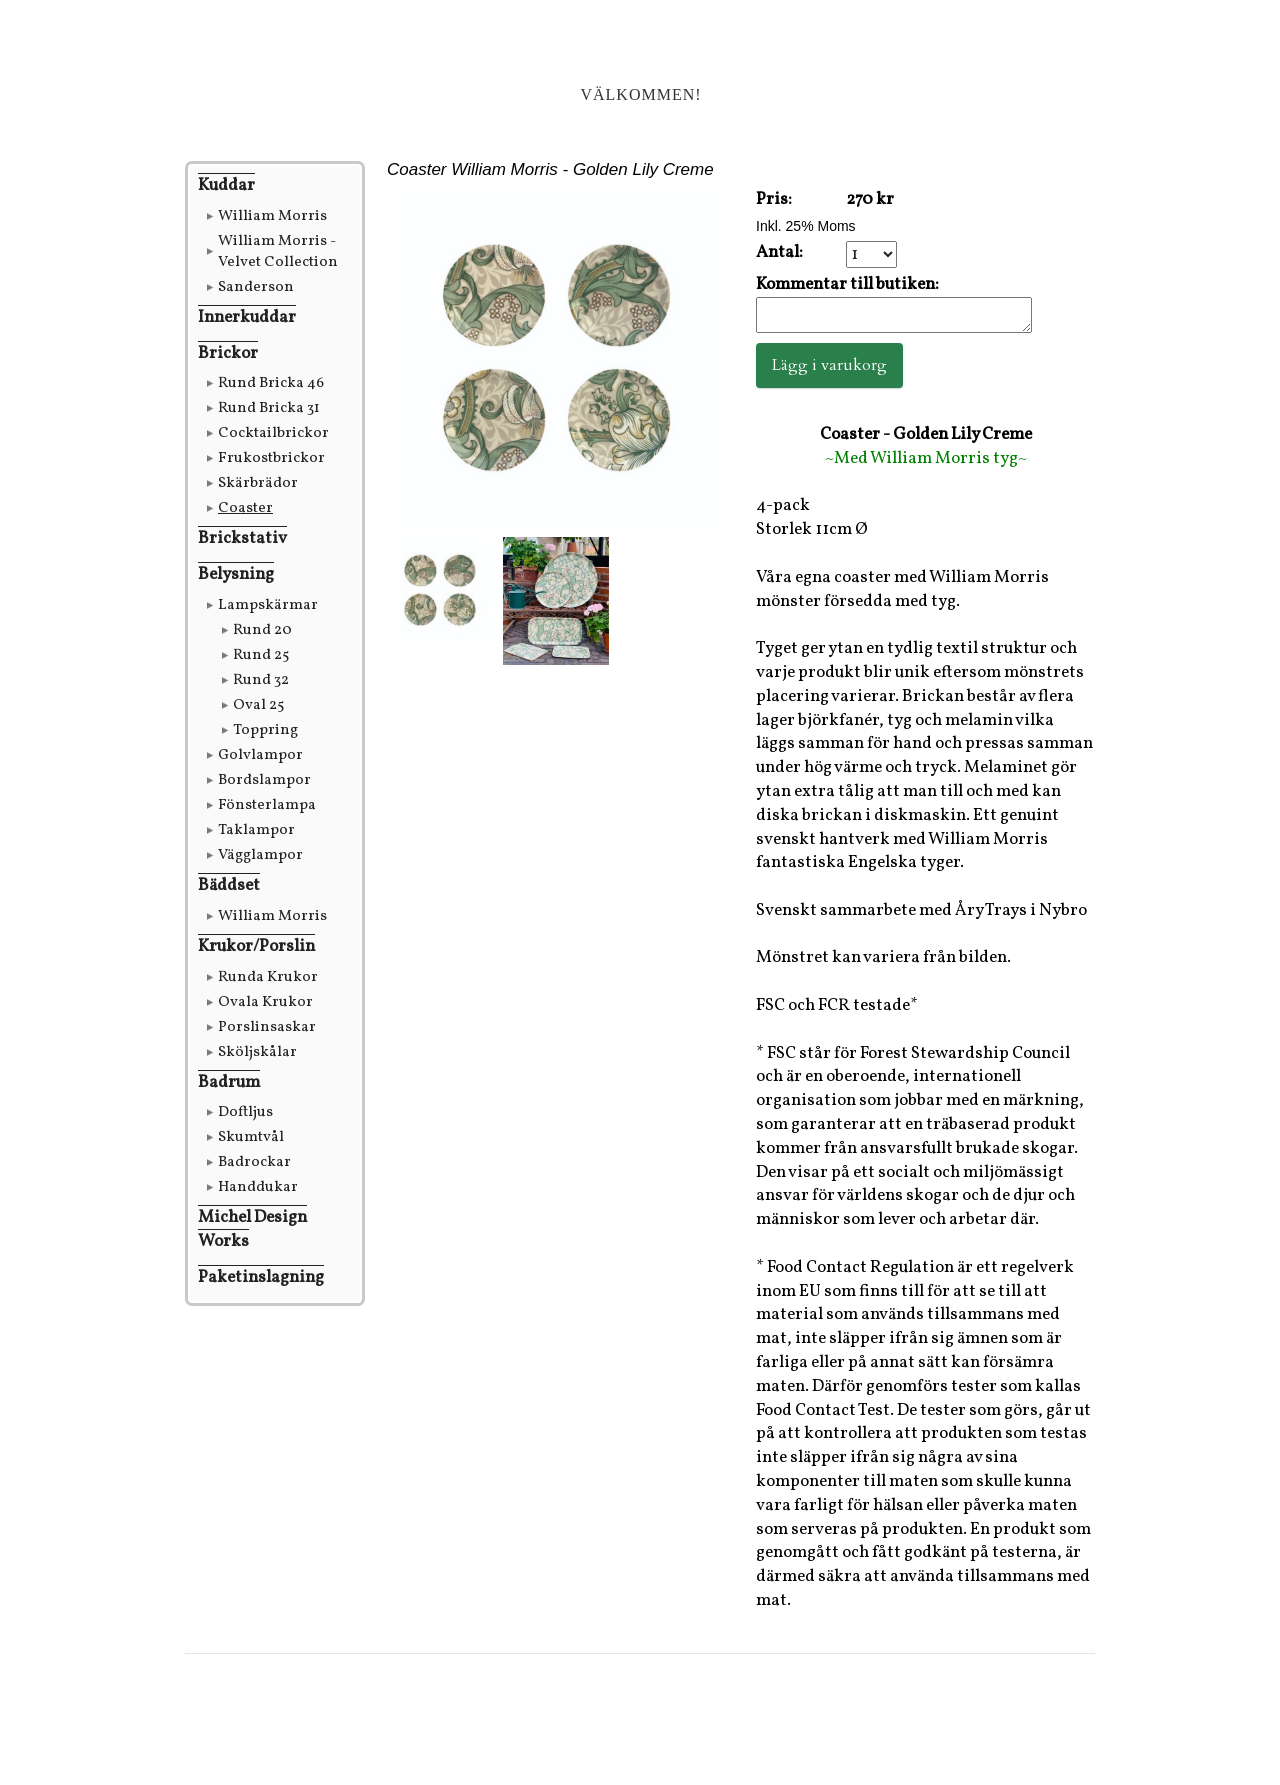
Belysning (236, 574)
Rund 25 (261, 655)
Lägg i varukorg (829, 371)
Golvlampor (260, 755)
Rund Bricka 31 (269, 408)
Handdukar (258, 1187)
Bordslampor (264, 780)
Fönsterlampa (267, 805)
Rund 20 (262, 630)
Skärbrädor (258, 483)
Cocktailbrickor (273, 433)
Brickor (228, 353)
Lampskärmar (268, 605)
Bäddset (229, 885)
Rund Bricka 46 (271, 383)
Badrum (229, 1082)
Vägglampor (260, 855)
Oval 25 (258, 705)
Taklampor (256, 830)
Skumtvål (251, 1137)
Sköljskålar (257, 1052)
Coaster (245, 508)
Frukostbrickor (271, 458)
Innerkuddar (247, 317)
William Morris (272, 216)
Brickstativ (242, 538)
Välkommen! (640, 94)
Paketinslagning (261, 1277)
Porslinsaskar (267, 1027)
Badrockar (254, 1162)
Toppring (265, 730)
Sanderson (256, 287)
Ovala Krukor (265, 1002)
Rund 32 (261, 680)
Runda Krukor (268, 977)
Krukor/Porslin (256, 946)
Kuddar (226, 185)
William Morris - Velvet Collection (278, 252)
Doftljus (245, 1112)
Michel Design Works (252, 1229)
